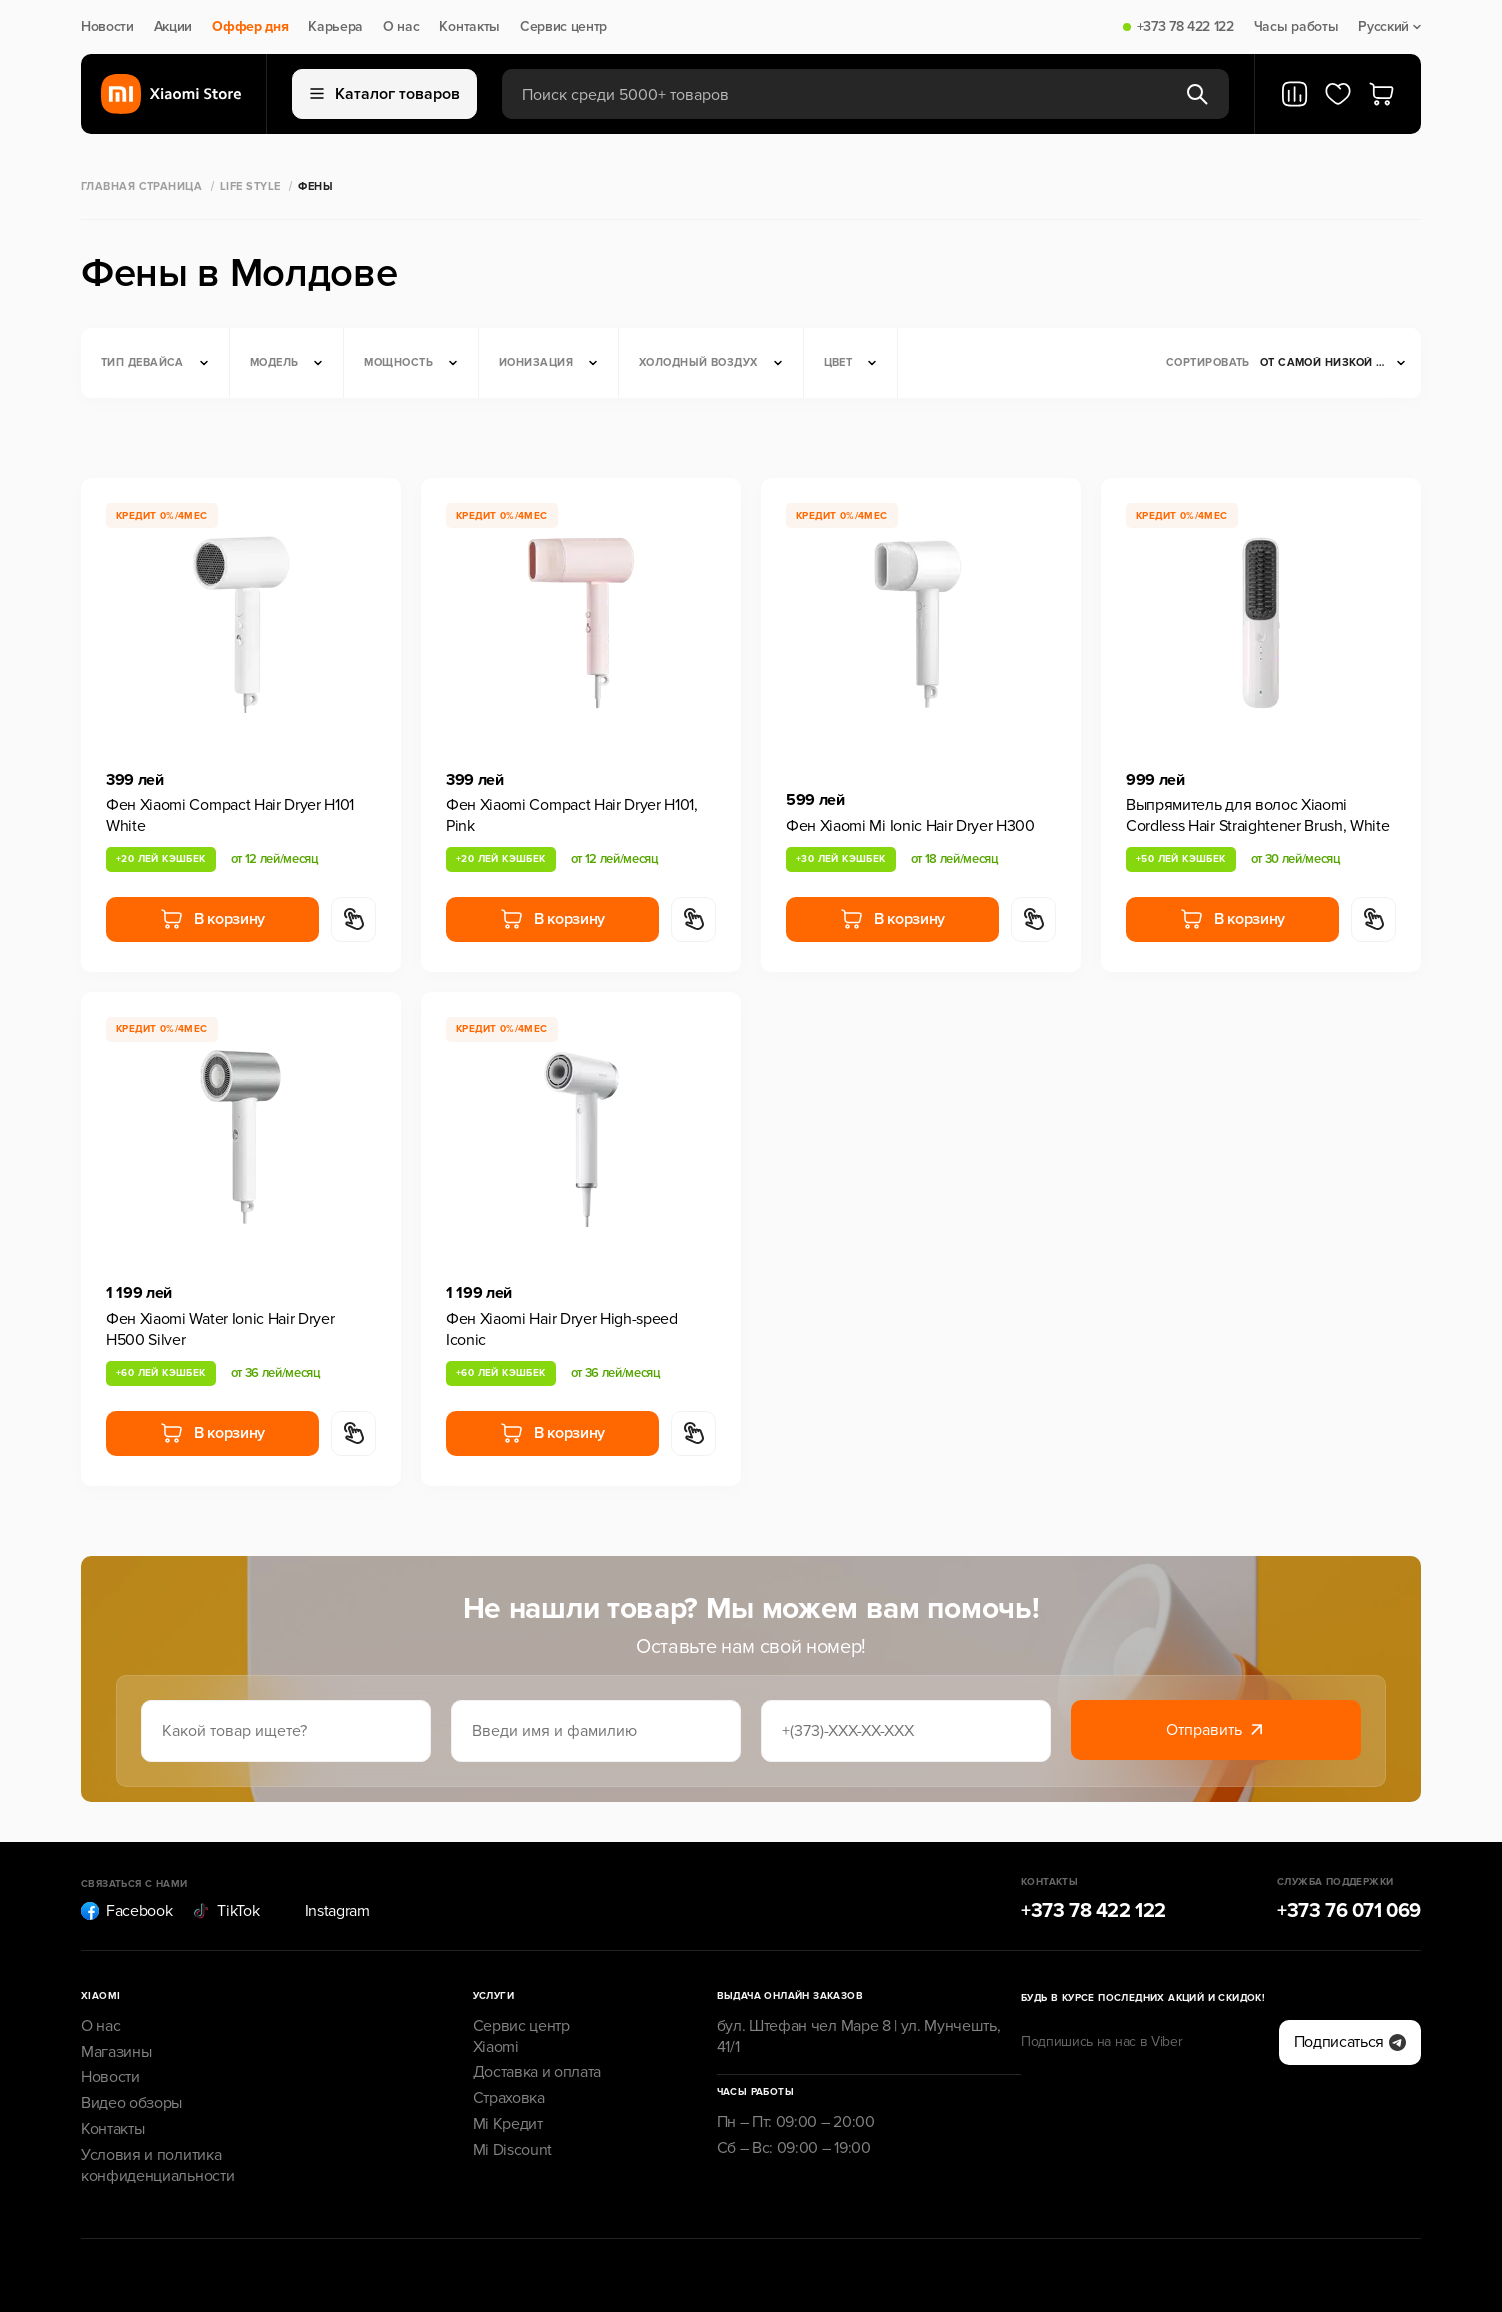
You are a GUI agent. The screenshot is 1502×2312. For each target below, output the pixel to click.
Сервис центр (563, 27)
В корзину (212, 919)
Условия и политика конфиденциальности (157, 2165)
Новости (107, 27)
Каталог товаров (385, 94)
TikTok (225, 1911)
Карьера (335, 27)
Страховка (509, 2098)
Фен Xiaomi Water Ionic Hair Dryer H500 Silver (220, 1329)
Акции (173, 27)
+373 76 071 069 (1349, 1911)
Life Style (250, 186)
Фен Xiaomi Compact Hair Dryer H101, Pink (572, 815)
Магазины (116, 2052)
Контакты (469, 27)
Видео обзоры (131, 2103)
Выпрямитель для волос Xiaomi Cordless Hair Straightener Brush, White (1258, 815)
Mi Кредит (508, 2124)
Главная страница (141, 186)
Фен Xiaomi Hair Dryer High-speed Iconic (562, 1329)
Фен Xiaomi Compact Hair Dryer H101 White (230, 815)
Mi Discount (512, 2150)
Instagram (325, 1911)
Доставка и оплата (537, 2072)
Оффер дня (250, 27)
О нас (401, 27)
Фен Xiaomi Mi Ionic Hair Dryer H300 (910, 826)
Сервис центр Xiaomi (521, 2036)
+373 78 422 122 (1185, 27)
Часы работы (1296, 27)
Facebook (126, 1911)
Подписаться (1350, 2042)
